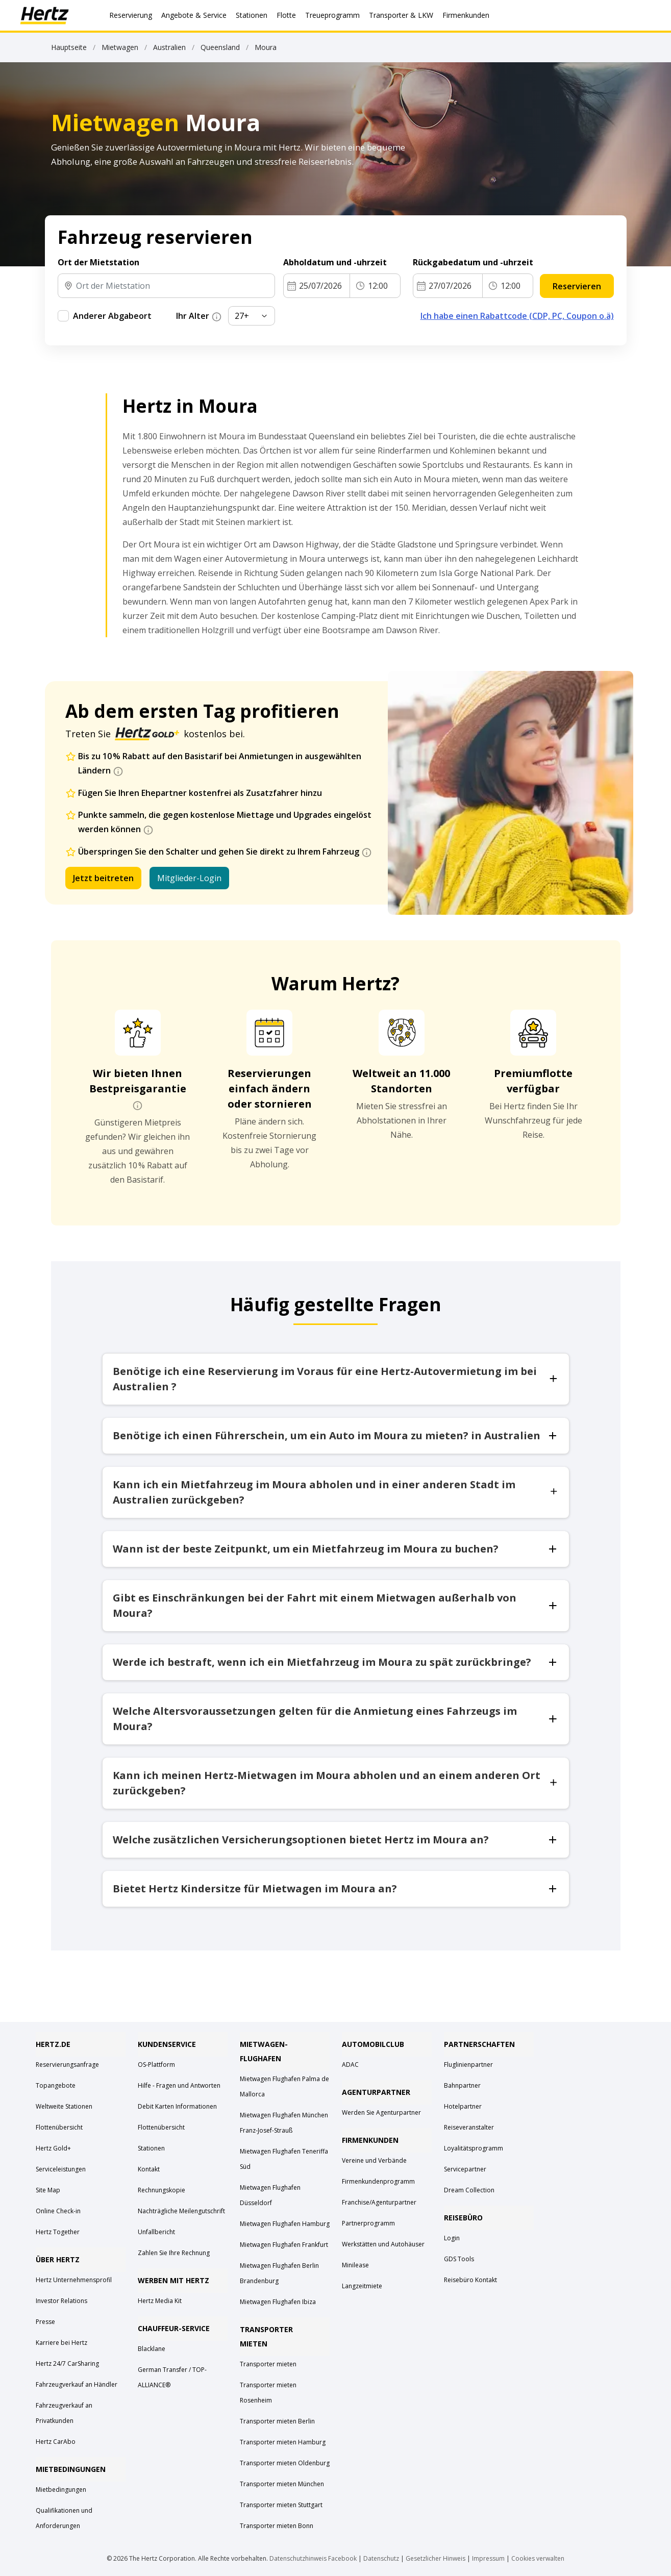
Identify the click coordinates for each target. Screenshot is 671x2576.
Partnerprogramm (368, 2223)
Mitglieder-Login (189, 878)
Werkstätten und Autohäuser (383, 2244)
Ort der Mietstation (98, 262)
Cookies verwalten (537, 2558)
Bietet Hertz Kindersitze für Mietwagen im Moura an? (336, 1888)
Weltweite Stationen (64, 2106)
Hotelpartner (463, 2106)
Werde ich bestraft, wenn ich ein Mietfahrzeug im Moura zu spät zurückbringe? (336, 1662)
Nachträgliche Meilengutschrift (181, 2211)
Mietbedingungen (61, 2489)
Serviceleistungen (61, 2169)
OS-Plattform (156, 2064)
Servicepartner (465, 2169)
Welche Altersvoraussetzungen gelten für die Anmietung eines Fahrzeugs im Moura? (336, 1718)
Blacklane (151, 2348)
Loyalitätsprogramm (473, 2148)
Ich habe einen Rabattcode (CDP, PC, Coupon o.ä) (517, 315)
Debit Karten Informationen (177, 2106)
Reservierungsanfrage (67, 2064)
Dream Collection (469, 2190)
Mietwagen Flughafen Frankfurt (284, 2244)
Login (452, 2238)
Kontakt (149, 2169)
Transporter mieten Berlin (277, 2421)
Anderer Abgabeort (112, 315)
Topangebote (56, 2085)
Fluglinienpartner (468, 2064)
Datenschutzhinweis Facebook (313, 2558)
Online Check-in (58, 2211)
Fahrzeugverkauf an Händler (76, 2384)
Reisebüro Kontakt (470, 2279)
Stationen (151, 2148)
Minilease (355, 2265)
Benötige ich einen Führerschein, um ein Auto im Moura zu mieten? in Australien (336, 1435)
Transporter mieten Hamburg (283, 2442)
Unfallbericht (156, 2232)
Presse (45, 2321)
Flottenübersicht (59, 2127)
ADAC (350, 2064)
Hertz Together (58, 2232)
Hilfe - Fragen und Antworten (179, 2085)
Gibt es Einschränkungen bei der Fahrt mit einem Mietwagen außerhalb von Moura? (336, 1605)
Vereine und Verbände (374, 2160)
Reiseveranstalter (469, 2127)
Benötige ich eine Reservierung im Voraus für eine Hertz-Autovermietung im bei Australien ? (336, 1378)
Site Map (48, 2190)
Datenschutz (381, 2558)
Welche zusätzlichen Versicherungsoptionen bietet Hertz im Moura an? (336, 1839)
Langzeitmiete (362, 2286)
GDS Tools (459, 2259)
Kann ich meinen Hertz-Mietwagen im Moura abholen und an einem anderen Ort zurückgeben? (336, 1782)
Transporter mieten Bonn (276, 2525)
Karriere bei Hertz (61, 2342)
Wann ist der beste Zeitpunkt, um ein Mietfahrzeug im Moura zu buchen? (336, 1549)
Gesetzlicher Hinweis (435, 2558)
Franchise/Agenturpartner (379, 2202)
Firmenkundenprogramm (378, 2181)
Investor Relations (61, 2300)
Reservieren (577, 286)
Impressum (488, 2558)
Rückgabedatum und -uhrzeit (473, 262)
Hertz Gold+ (53, 2148)
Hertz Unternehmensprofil (74, 2279)
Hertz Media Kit (160, 2300)
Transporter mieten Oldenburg (285, 2463)
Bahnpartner (462, 2085)
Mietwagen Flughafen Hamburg (285, 2223)
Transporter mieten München (282, 2484)
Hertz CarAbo (56, 2441)
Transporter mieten (268, 2364)
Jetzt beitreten (103, 878)
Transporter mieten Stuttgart (281, 2504)
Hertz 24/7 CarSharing (67, 2363)
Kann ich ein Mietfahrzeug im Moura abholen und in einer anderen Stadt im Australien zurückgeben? (336, 1492)
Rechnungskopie (161, 2190)
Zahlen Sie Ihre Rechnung (174, 2252)
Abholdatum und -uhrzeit (335, 262)
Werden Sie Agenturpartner (381, 2112)
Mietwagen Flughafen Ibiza (278, 2301)
